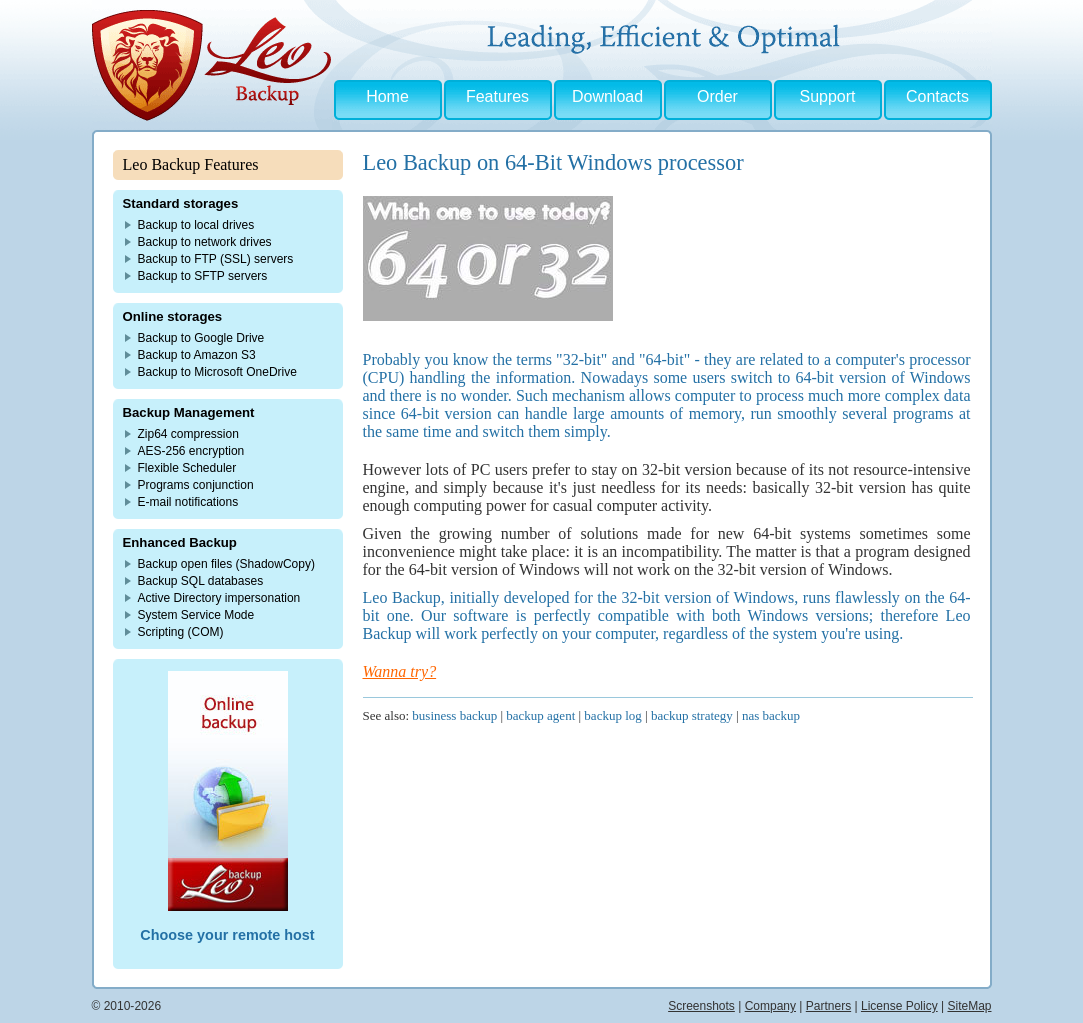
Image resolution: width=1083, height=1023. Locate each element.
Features (497, 96)
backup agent (540, 715)
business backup (454, 715)
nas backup (771, 715)
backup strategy (692, 715)
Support (827, 96)
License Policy (899, 1006)
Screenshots (701, 1006)
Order (717, 96)
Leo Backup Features (191, 164)
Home (387, 96)
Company (770, 1006)
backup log (612, 715)
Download (607, 96)
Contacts (937, 96)
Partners (828, 1006)
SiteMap (969, 1006)
